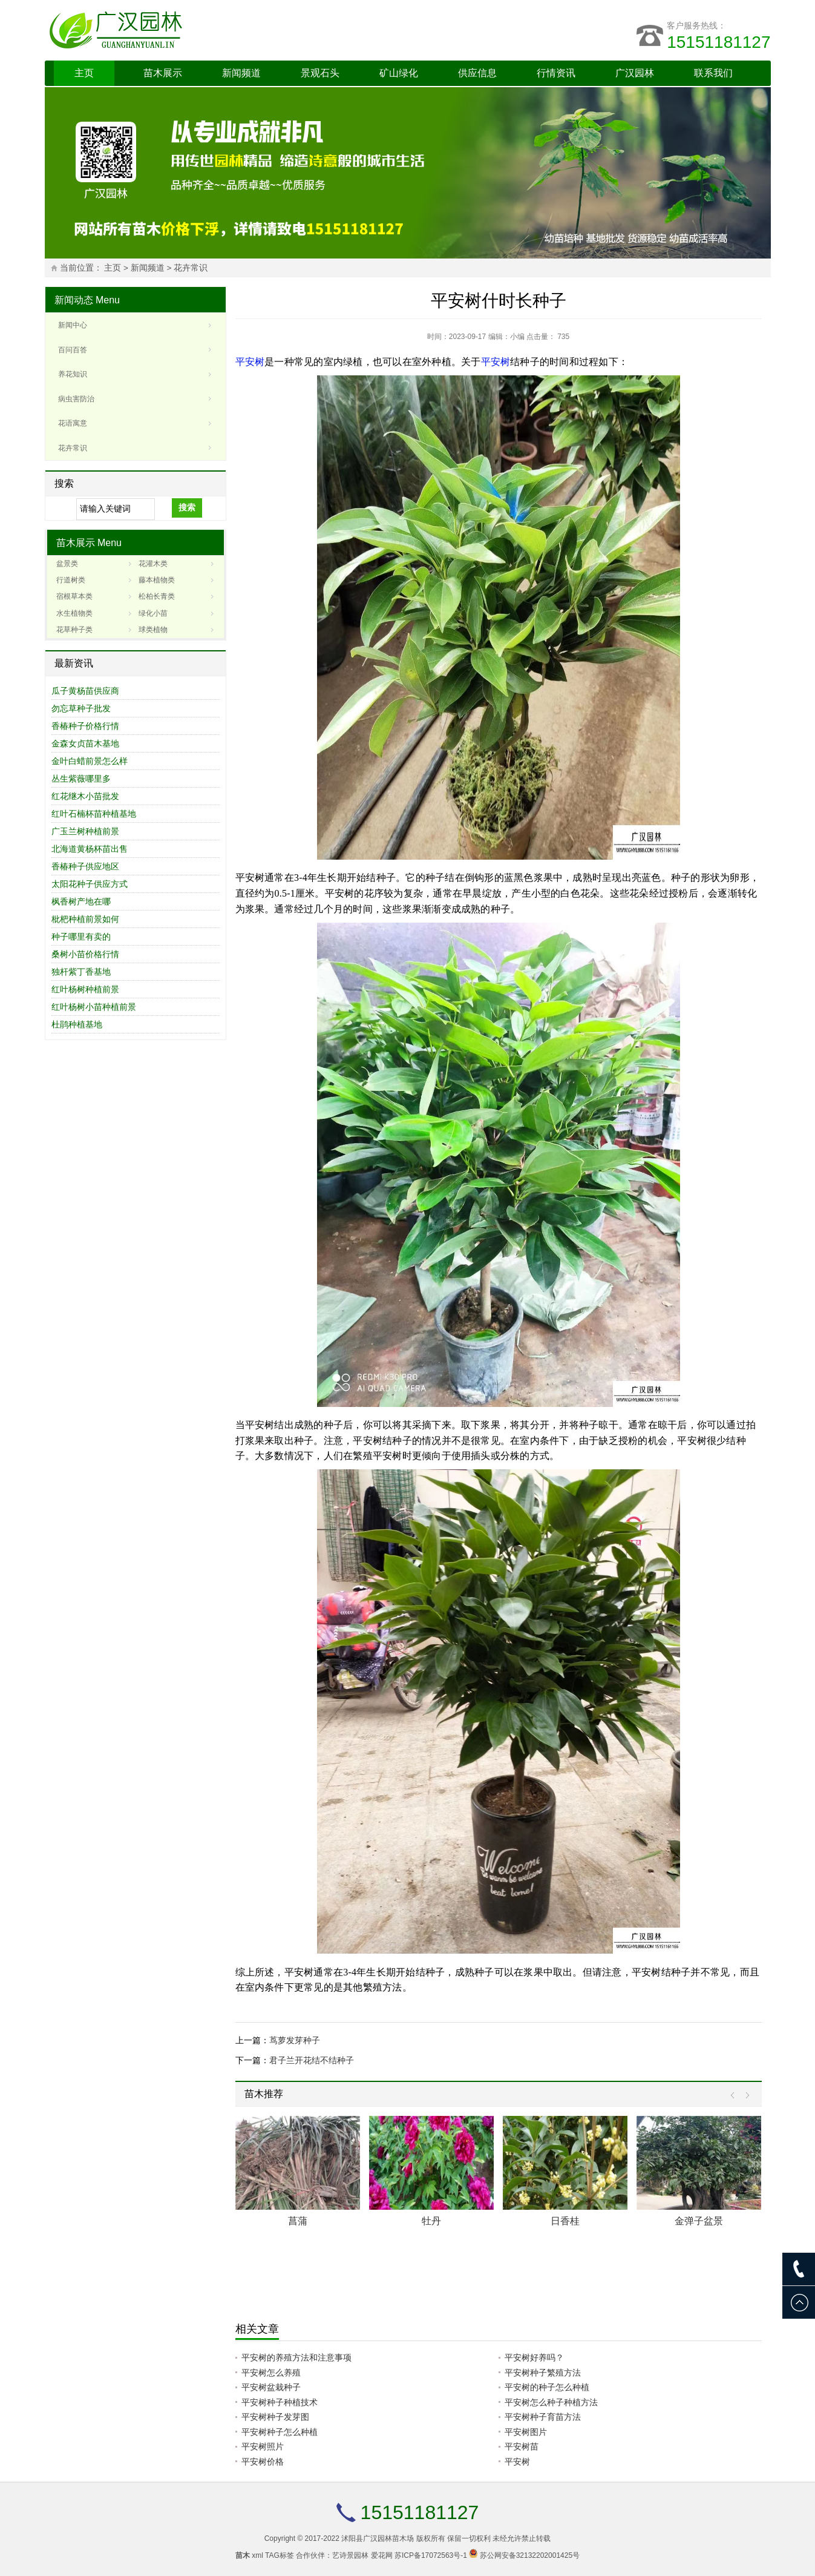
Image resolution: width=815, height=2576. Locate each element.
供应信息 (477, 73)
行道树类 (70, 580)
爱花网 (382, 2555)
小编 (517, 336)
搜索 (186, 507)
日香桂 (565, 2221)
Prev (735, 2095)
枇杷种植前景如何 (85, 919)
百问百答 (72, 350)
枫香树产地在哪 (81, 901)
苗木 (242, 2555)
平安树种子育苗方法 (543, 2417)
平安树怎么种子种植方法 (551, 2402)
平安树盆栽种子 (271, 2387)
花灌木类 (153, 563)
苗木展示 (162, 73)
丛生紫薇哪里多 (81, 778)
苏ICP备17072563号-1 (430, 2555)
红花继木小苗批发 (85, 796)
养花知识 (72, 374)
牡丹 (431, 2221)
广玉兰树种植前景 (85, 831)
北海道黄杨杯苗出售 (89, 849)
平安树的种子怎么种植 (547, 2387)
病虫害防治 (76, 399)
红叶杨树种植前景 (85, 989)
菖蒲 (297, 2221)
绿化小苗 (153, 613)
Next (744, 2095)
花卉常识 (191, 267)
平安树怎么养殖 (271, 2372)
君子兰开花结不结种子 (311, 2060)
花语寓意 (72, 423)
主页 (84, 73)
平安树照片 (262, 2446)
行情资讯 (556, 73)
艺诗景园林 (350, 2555)
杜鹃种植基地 (76, 1024)
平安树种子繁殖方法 (543, 2372)
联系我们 (713, 73)
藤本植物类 (157, 580)
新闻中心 (72, 325)
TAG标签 (279, 2555)
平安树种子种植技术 (279, 2402)
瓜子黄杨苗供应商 (85, 691)
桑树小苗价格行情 (85, 954)
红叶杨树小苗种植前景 (93, 1007)
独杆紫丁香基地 (81, 972)
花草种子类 (74, 629)
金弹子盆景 (699, 2221)
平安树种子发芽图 (275, 2417)
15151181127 (718, 42)
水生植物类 (74, 613)
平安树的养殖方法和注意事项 (296, 2357)
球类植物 (153, 629)
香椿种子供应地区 (85, 866)
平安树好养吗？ (534, 2357)
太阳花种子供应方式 (89, 884)
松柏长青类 (157, 596)
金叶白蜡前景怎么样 (89, 761)
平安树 (250, 362)
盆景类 (67, 563)
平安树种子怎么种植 (279, 2432)
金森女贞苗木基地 (85, 743)
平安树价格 (262, 2461)
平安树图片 (526, 2432)
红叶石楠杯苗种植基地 (93, 814)
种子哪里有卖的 (81, 936)
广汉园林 (634, 73)
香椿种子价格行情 (85, 726)
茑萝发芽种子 (294, 2040)
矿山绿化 (398, 73)
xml (257, 2555)
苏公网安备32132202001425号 (530, 2555)
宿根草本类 (74, 596)
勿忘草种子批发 (81, 708)
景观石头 (320, 73)
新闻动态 (73, 300)
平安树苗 (521, 2446)
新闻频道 (241, 73)
